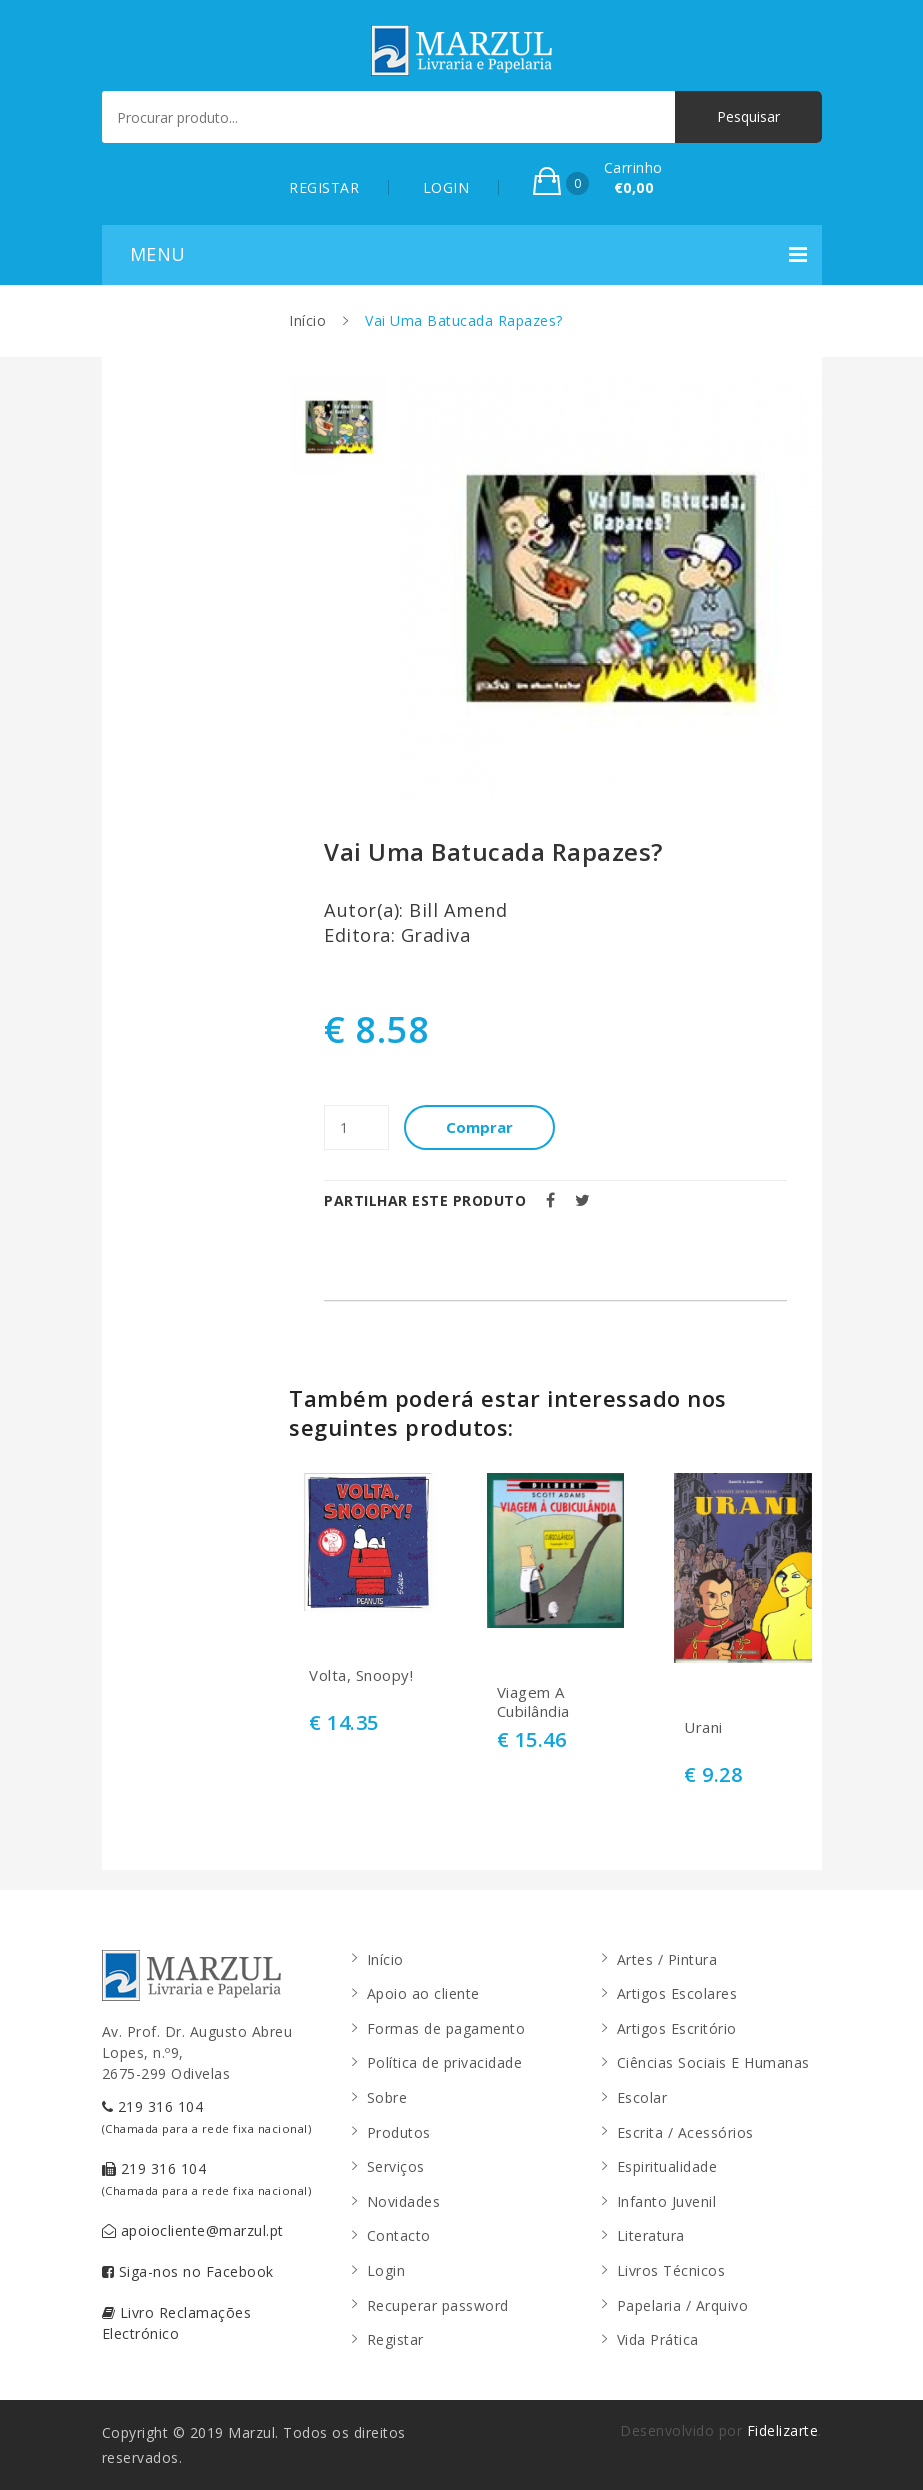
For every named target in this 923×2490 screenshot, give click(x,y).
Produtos (399, 2132)
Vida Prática (658, 2339)
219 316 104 (207, 2116)
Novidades (404, 2201)
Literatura (651, 2235)
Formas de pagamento (446, 2028)
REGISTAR (324, 187)
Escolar (642, 2097)
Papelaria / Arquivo (683, 2305)
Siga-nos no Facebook (188, 2271)
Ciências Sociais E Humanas (713, 2062)
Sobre (387, 2097)
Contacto (399, 2235)
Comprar (479, 1127)
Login (386, 2270)
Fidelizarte (783, 2430)
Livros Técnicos (671, 2270)
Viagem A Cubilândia (533, 1702)
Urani (703, 1727)
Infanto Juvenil (667, 2201)
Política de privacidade (445, 2062)
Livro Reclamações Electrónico (177, 2323)
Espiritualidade (667, 2166)
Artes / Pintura (667, 1959)
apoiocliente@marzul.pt (193, 2230)
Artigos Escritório (677, 2028)
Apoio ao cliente (423, 1993)
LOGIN (446, 187)
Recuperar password (438, 2305)
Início (307, 320)
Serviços (396, 2166)
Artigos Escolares (677, 1993)
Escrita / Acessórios (685, 2132)
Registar (395, 2339)
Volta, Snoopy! (361, 1675)
